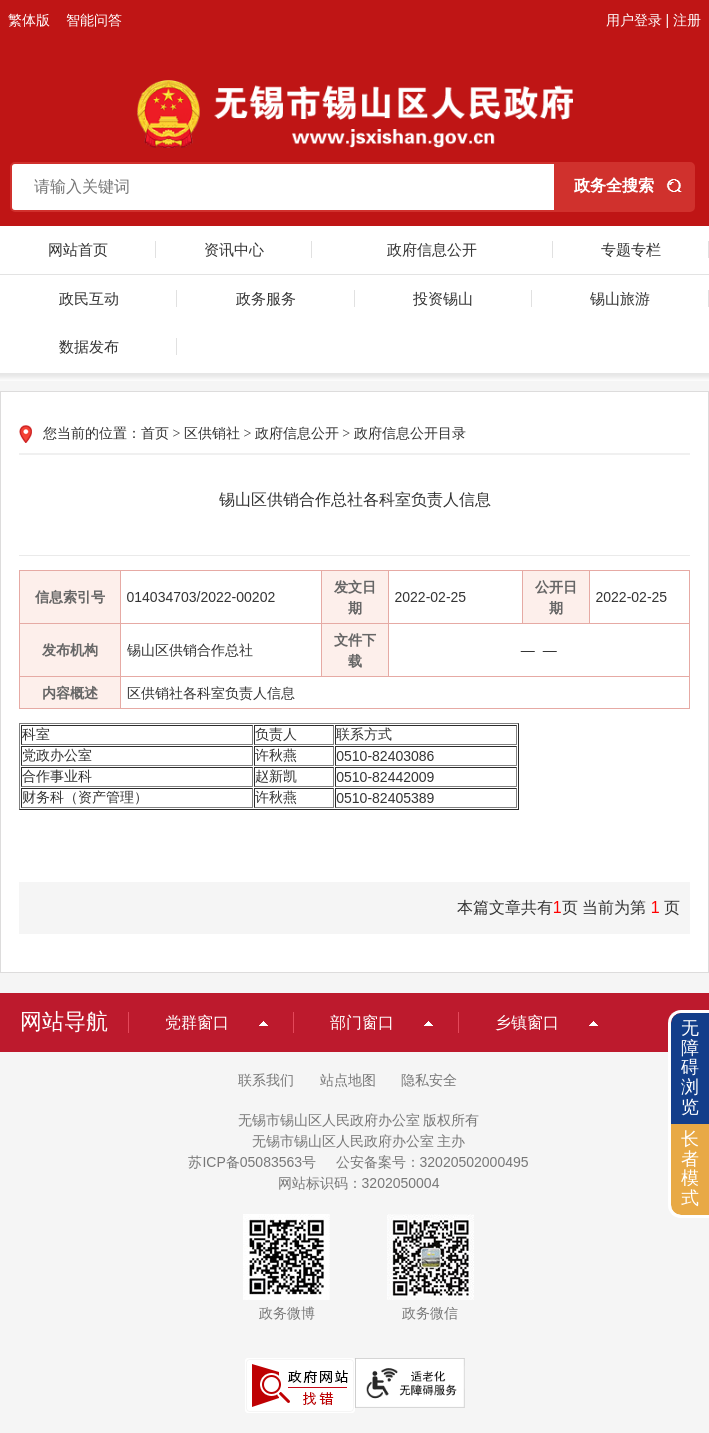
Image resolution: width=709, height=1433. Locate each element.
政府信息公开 (432, 249)
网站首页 (78, 249)
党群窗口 (197, 1022)
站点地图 (348, 1080)
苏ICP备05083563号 (252, 1162)
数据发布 (89, 346)
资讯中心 (234, 249)
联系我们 (266, 1080)
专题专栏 (631, 249)
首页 (155, 433)
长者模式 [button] (690, 1168)
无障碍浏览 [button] (690, 1067)
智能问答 (94, 20)
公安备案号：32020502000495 (432, 1162)
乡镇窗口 (527, 1022)
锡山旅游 (620, 298)
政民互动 (89, 298)
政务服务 (266, 298)
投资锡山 (443, 298)
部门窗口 (362, 1022)
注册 (687, 20)
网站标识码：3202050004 (359, 1183)
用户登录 (634, 20)
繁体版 (29, 20)
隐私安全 (429, 1080)
